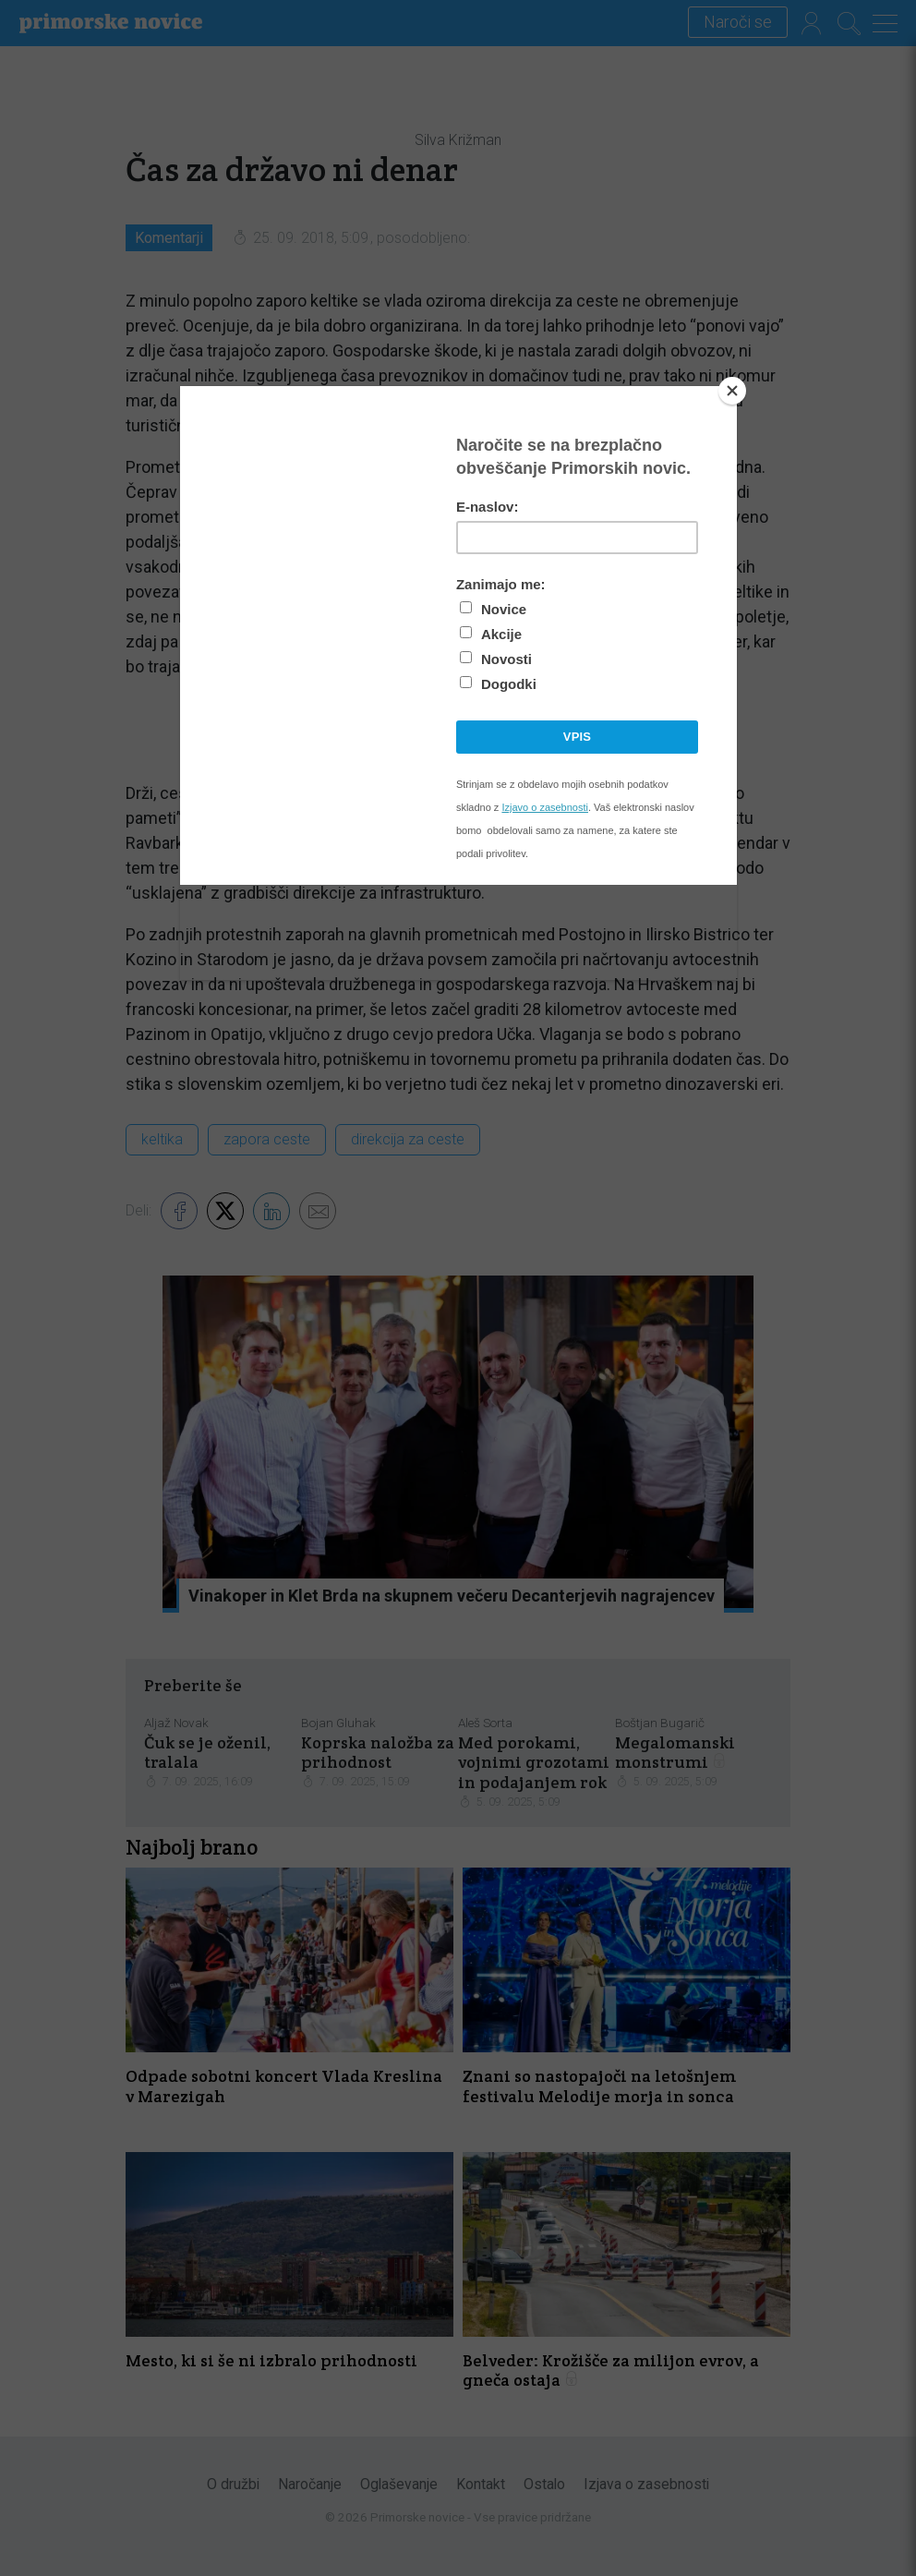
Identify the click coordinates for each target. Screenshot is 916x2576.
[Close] (732, 391)
